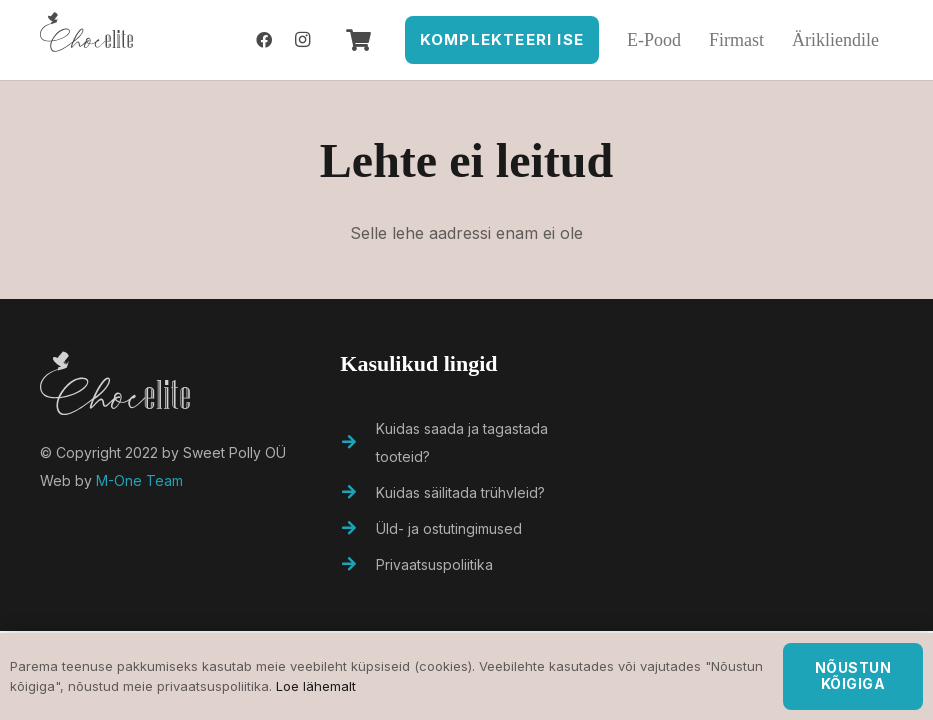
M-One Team (139, 480)
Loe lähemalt (316, 686)
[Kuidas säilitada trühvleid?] (358, 493)
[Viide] (86, 40)
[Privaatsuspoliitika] (358, 565)
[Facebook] (264, 40)
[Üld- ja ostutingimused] (358, 529)
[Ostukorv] (358, 40)
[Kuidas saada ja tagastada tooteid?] (358, 443)
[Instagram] (302, 40)
